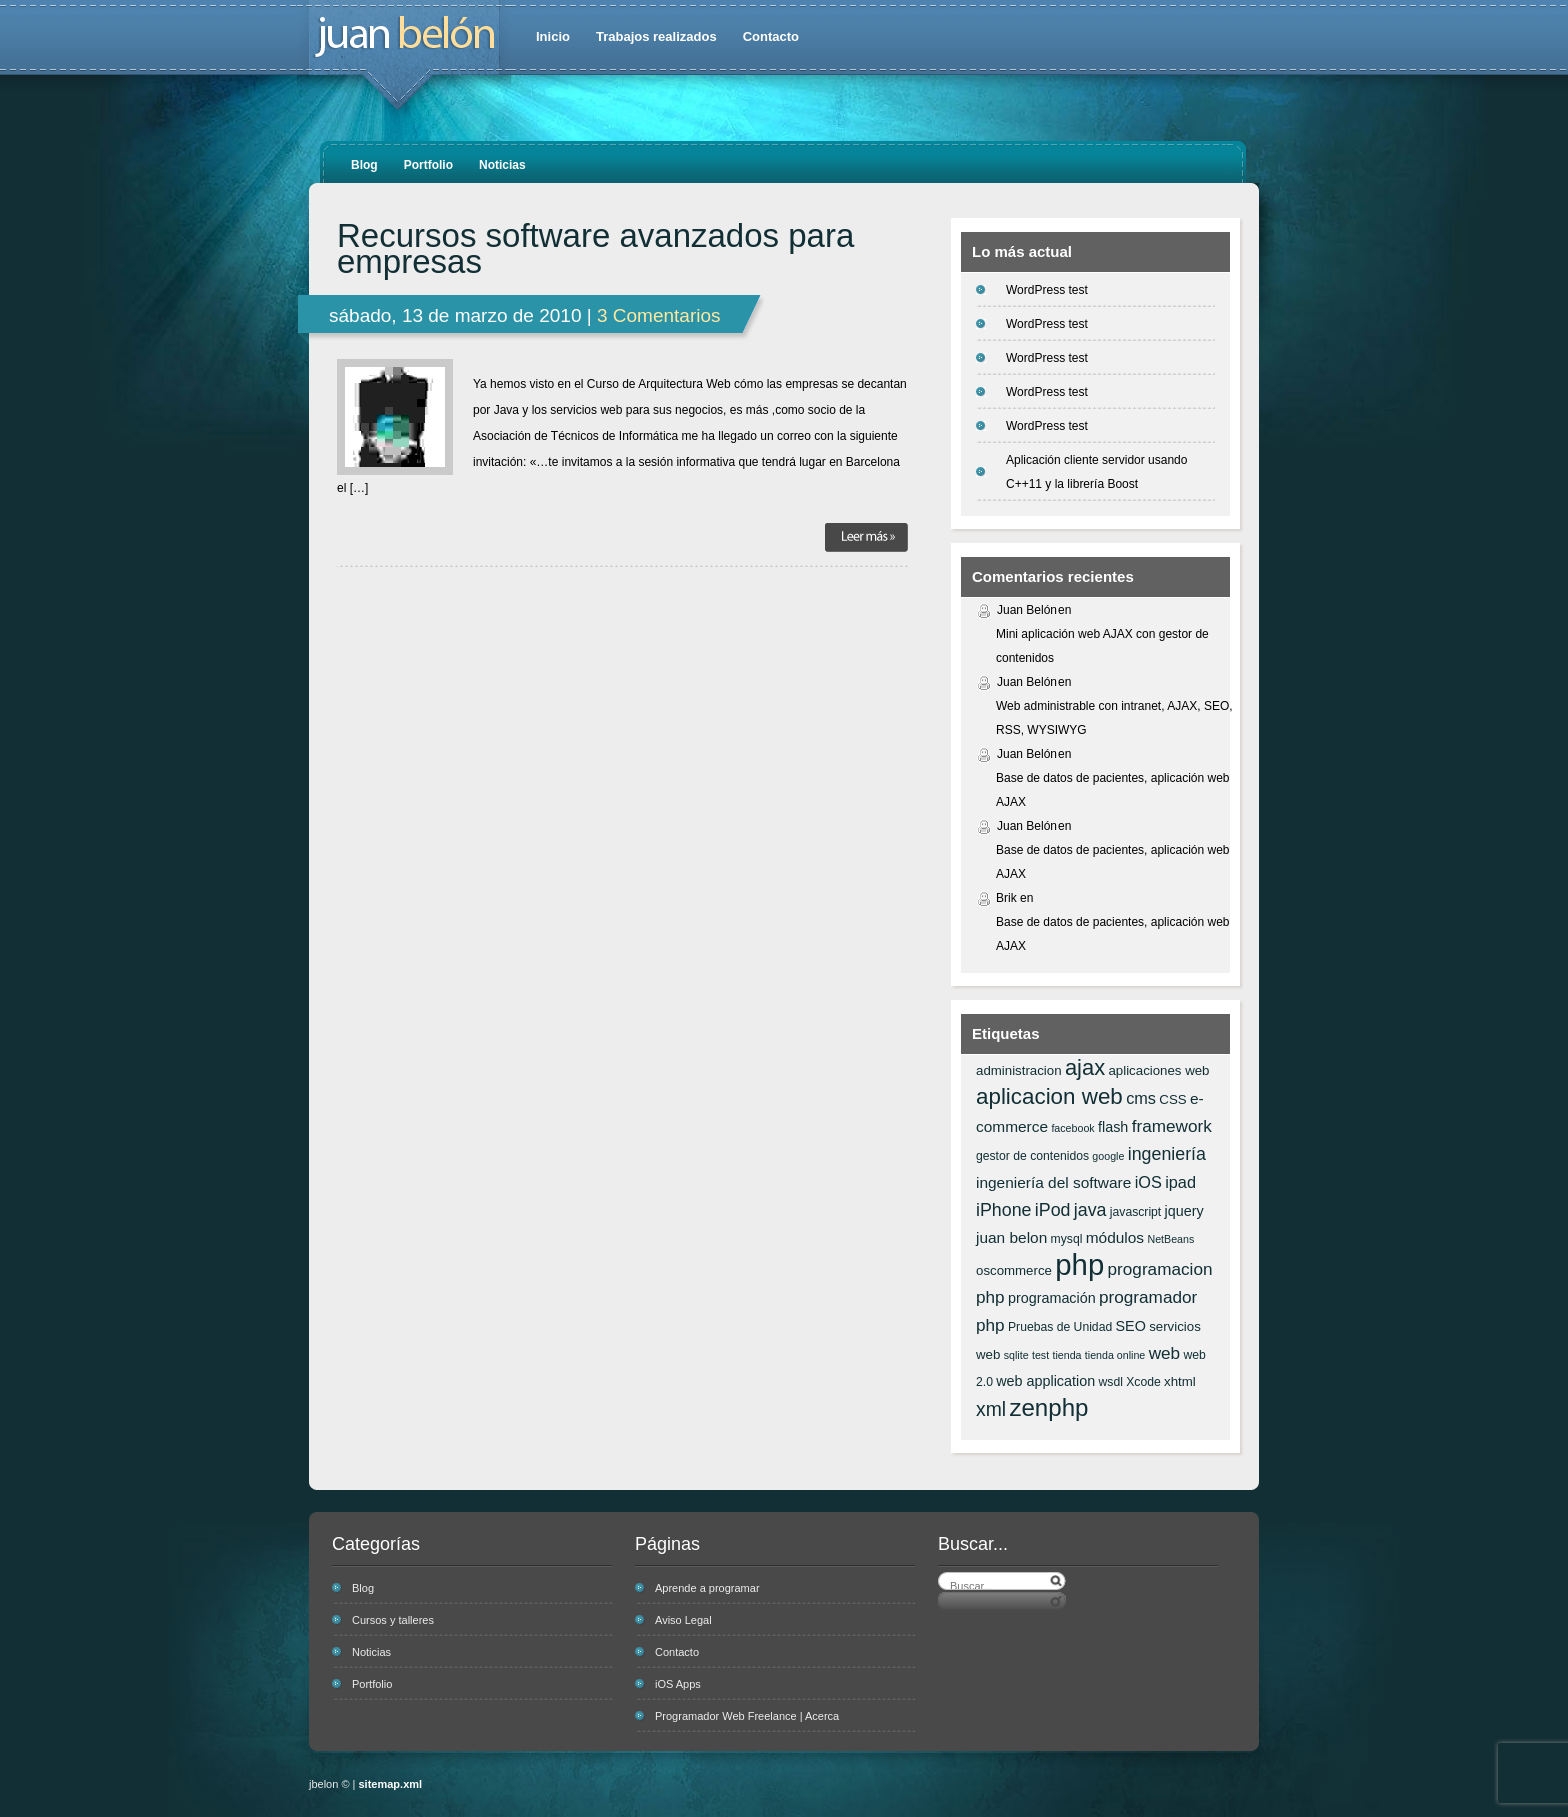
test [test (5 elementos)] (1040, 1355)
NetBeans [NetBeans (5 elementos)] (1170, 1239)
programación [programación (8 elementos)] (1052, 1298)
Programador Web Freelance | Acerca (747, 1716)
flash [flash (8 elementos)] (1113, 1127)
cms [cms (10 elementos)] (1141, 1098)
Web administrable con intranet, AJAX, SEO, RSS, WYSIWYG (1114, 718)
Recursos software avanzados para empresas (595, 249)
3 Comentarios (659, 315)
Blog (364, 165)
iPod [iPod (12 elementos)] (1053, 1210)
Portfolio (428, 165)
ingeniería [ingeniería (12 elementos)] (1167, 1154)
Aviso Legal (683, 1620)
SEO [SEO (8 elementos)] (1131, 1326)
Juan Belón (1027, 610)
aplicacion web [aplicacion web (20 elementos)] (1049, 1096)
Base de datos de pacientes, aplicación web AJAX (1113, 790)
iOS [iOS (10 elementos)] (1148, 1182)
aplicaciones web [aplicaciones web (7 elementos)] (1158, 1070)
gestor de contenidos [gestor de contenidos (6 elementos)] (1032, 1156)
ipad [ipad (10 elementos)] (1180, 1182)
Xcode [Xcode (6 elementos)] (1143, 1382)
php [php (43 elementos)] (1079, 1264)
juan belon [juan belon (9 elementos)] (1011, 1237)
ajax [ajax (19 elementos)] (1085, 1067)
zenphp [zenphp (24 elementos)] (1048, 1407)
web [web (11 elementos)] (1164, 1353)
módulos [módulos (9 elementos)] (1115, 1237)
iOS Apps (678, 1684)
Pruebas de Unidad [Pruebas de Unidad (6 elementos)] (1060, 1327)
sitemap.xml (391, 1784)
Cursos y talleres (393, 1620)
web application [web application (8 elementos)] (1045, 1381)
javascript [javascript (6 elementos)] (1135, 1212)
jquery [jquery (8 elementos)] (1184, 1211)
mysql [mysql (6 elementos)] (1067, 1239)
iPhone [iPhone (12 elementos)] (1003, 1210)
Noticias (502, 165)
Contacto (771, 36)
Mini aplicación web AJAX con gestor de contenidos (1102, 646)
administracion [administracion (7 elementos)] (1019, 1070)
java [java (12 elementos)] (1090, 1210)
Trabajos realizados (656, 36)
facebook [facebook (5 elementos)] (1072, 1128)
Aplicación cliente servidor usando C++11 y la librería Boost (1096, 472)
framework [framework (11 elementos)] (1172, 1126)
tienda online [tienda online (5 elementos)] (1115, 1355)
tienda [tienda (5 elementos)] (1066, 1355)
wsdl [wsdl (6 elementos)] (1111, 1382)
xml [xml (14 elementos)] (991, 1409)
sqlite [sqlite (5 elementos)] (1016, 1355)
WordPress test (1047, 290)
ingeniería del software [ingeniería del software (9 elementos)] (1053, 1182)
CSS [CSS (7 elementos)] (1172, 1099)
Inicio (553, 36)
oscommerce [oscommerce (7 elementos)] (1014, 1270)
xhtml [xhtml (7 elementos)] (1180, 1381)
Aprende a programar (707, 1588)
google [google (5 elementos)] (1108, 1156)
